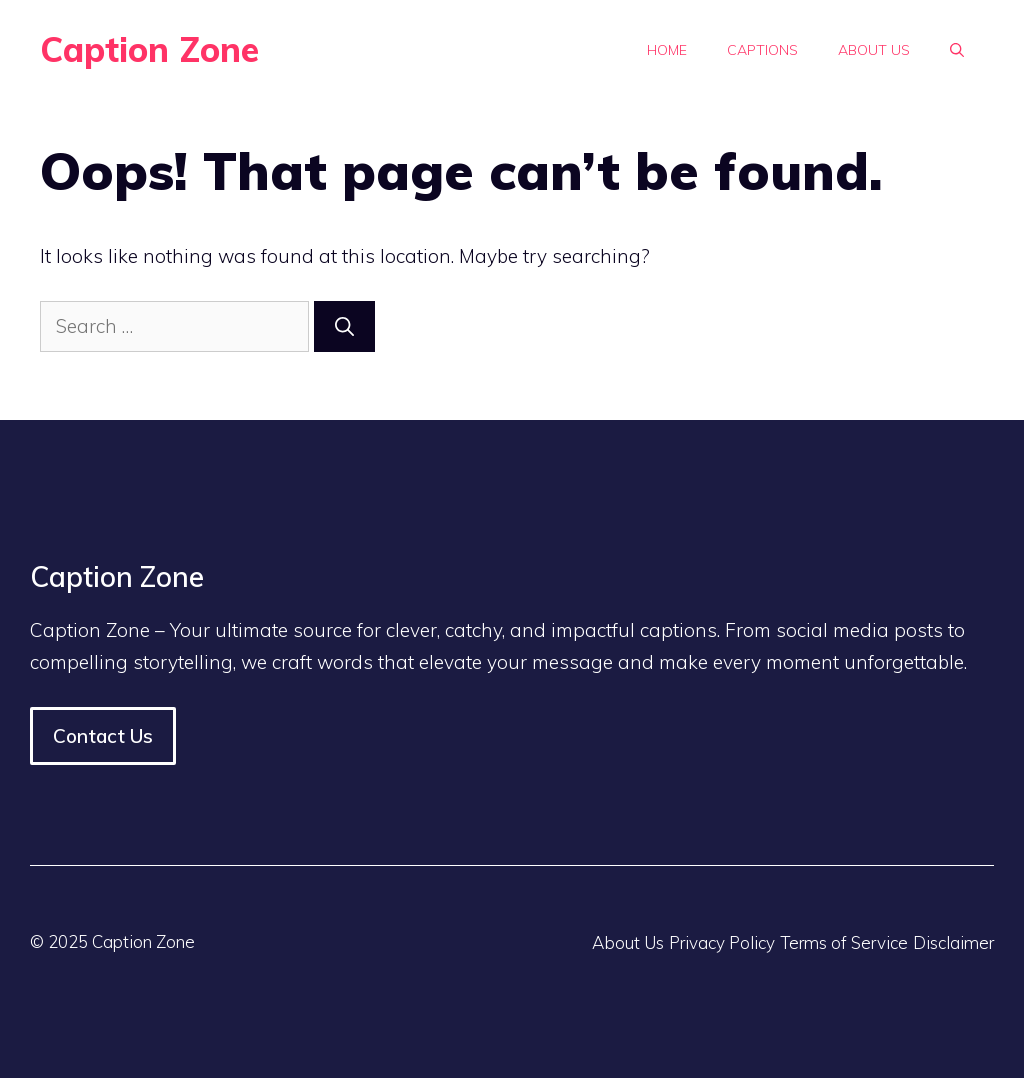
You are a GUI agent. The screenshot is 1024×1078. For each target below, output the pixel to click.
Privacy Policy (722, 942)
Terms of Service (844, 942)
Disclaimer (953, 942)
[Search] (344, 326)
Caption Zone (149, 49)
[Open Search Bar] (957, 50)
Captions (762, 50)
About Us (874, 50)
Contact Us (103, 736)
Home (667, 50)
